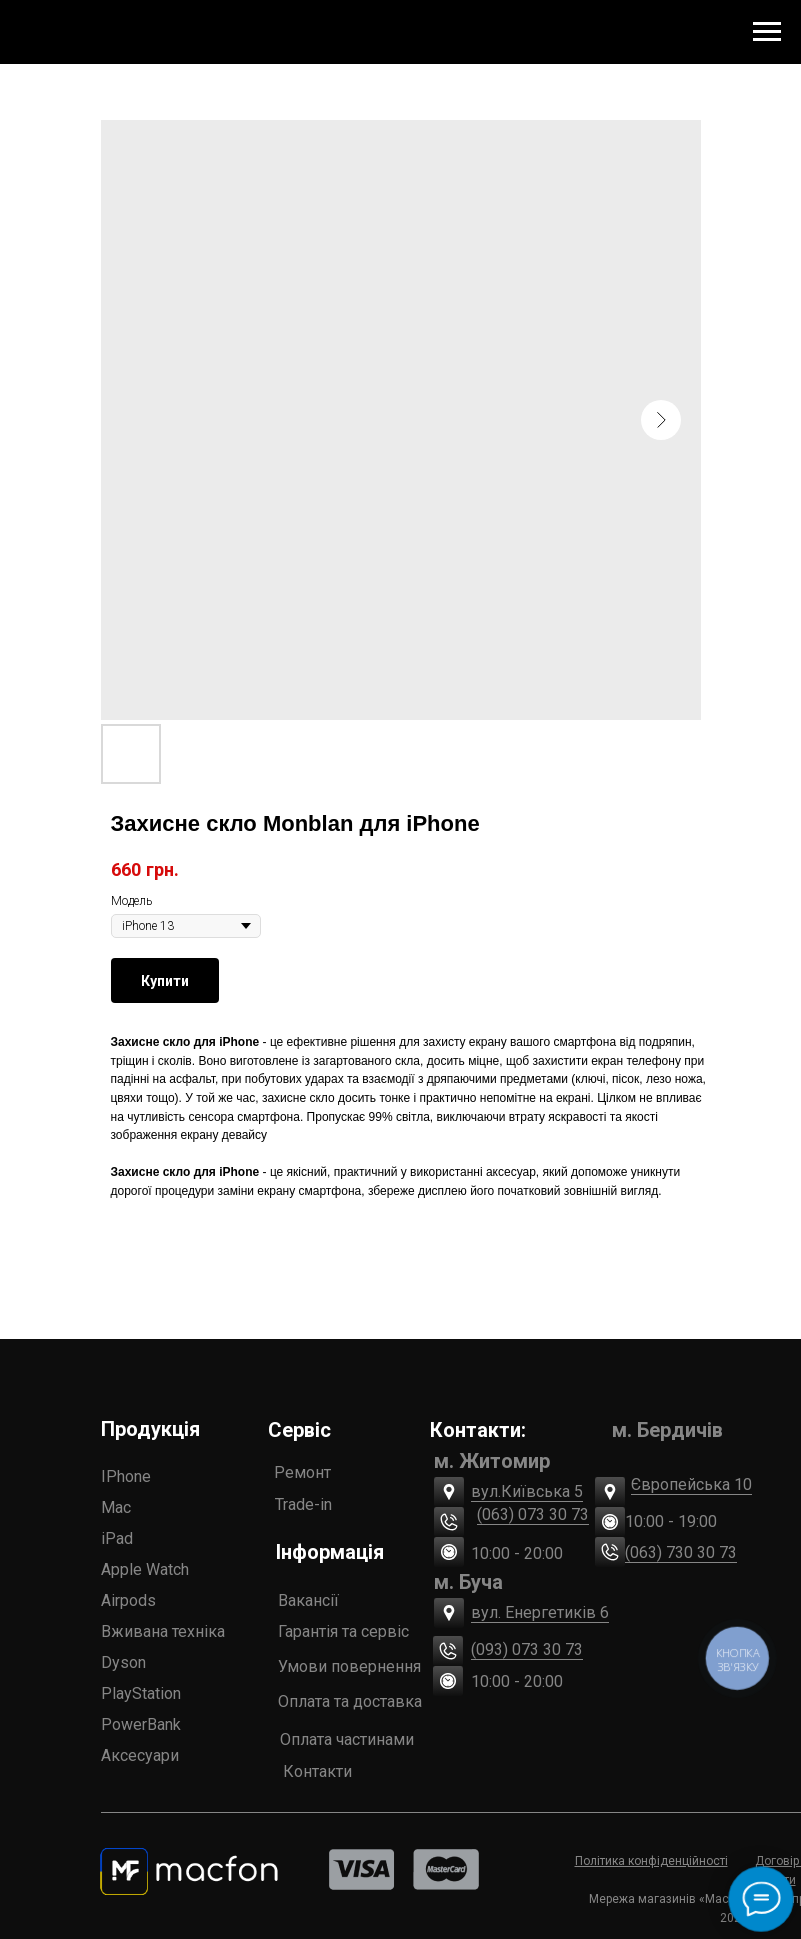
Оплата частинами (347, 1739)
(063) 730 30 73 (681, 1552)
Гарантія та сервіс (343, 1631)
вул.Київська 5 (527, 1491)
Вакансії (308, 1600)
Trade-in (303, 1504)
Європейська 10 (691, 1484)
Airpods (128, 1600)
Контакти (317, 1771)
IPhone (126, 1476)
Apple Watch (145, 1569)
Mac (116, 1507)
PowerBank (141, 1724)
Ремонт (302, 1472)
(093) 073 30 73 (527, 1649)
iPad (117, 1538)
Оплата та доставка (350, 1701)
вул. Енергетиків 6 (540, 1612)
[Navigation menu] (767, 32)
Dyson (123, 1662)
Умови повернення (349, 1666)
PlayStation (141, 1693)
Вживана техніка (163, 1631)
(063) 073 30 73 (533, 1514)
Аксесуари (140, 1755)
